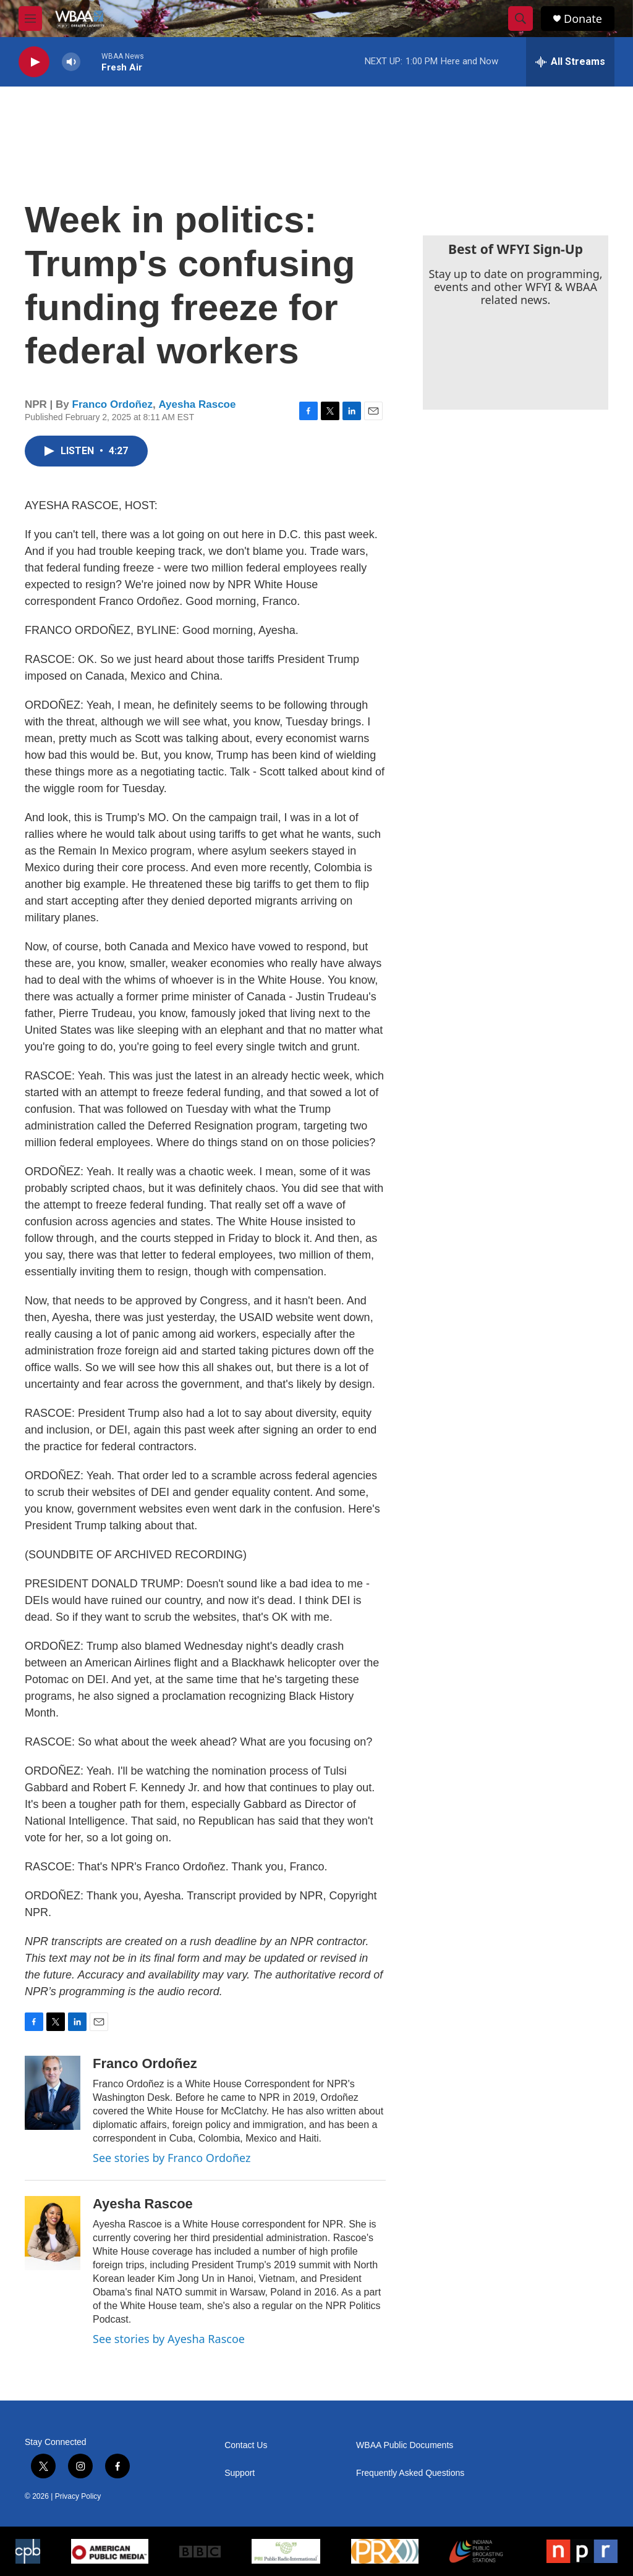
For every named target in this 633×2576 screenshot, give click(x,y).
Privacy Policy (78, 2496)
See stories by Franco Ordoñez (171, 2157)
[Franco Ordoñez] (52, 2093)
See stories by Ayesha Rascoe (169, 2338)
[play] (34, 62)
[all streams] (570, 62)
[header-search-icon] (520, 18)
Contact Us (245, 2445)
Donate (583, 18)
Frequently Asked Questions (410, 2473)
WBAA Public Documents (404, 2445)
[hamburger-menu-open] (30, 18)
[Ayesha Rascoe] (52, 2233)
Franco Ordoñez (112, 404)
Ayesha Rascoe (197, 404)
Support (239, 2473)
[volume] (71, 62)
